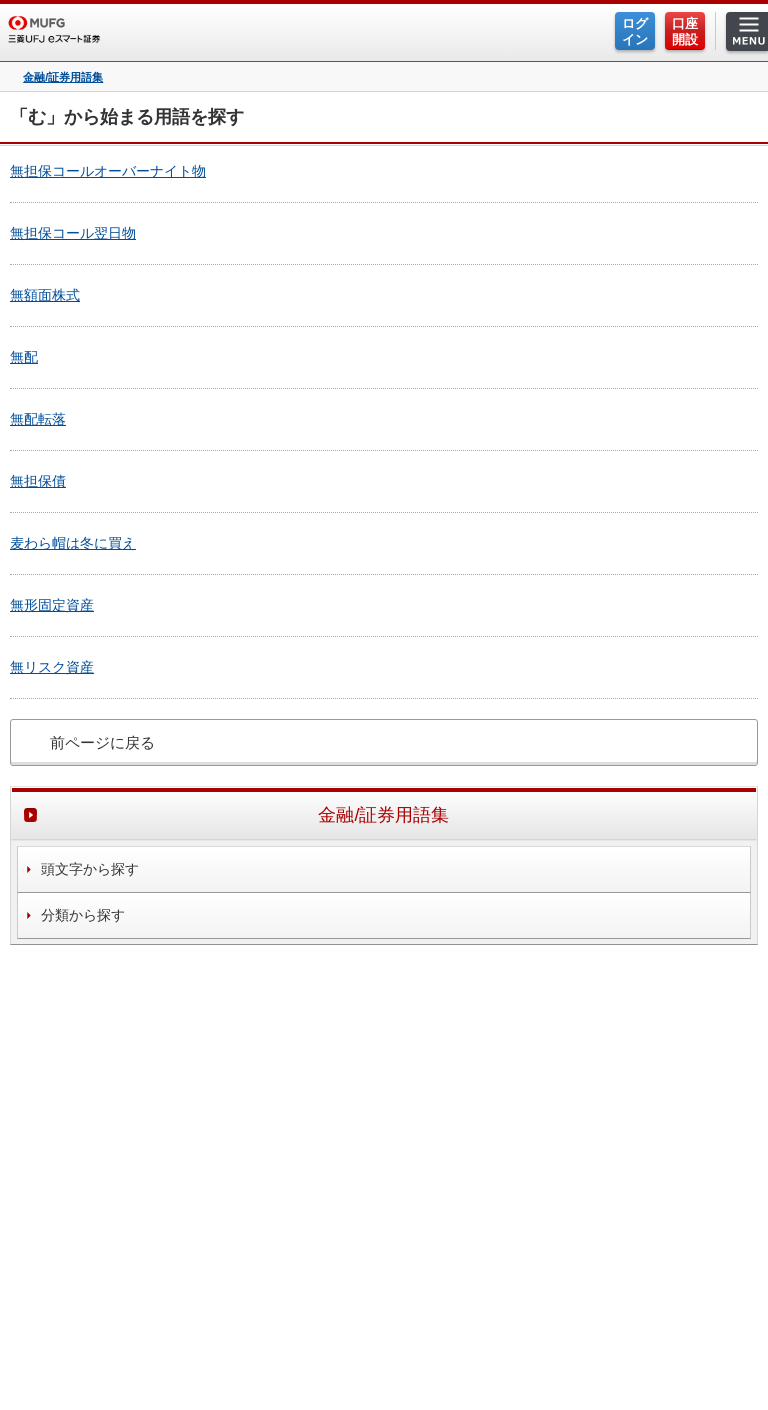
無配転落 (38, 419)
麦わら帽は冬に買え (73, 543)
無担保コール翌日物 (73, 233)
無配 (24, 357)
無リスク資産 (52, 667)
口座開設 (685, 31)
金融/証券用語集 (63, 77)
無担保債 (38, 481)
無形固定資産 (52, 605)
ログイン (635, 31)
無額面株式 (45, 295)
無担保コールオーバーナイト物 (108, 171)
